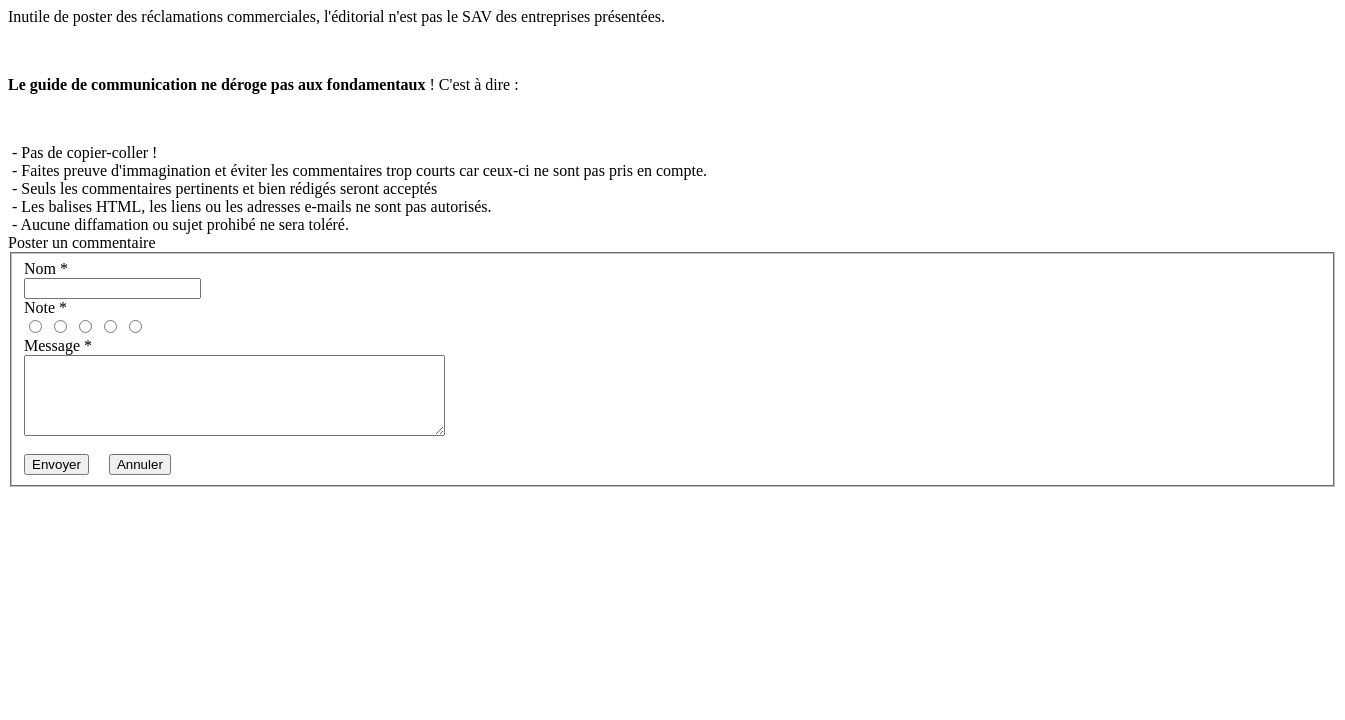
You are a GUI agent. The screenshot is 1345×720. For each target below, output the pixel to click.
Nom (46, 268)
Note (45, 307)
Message (58, 345)
